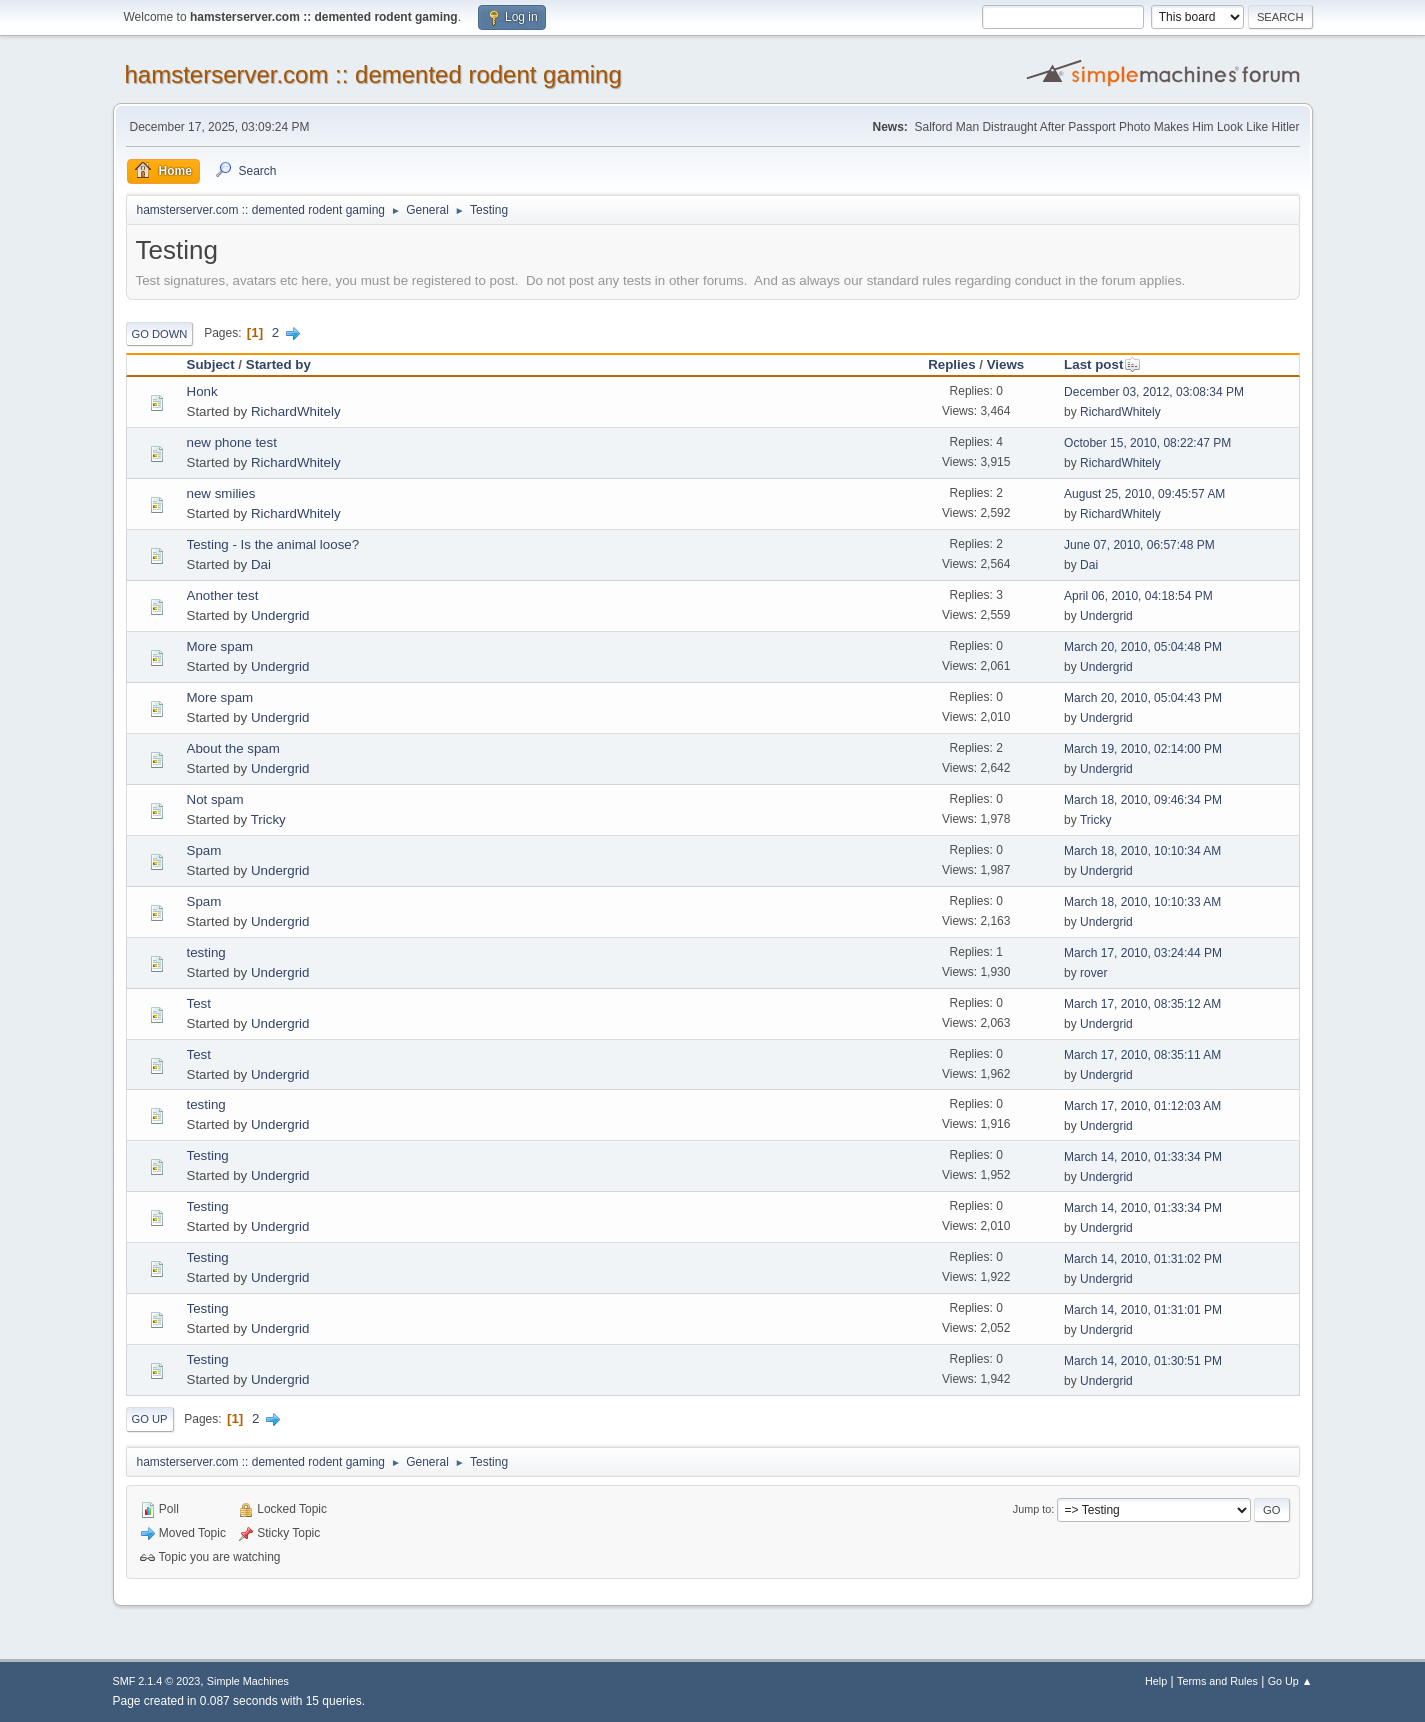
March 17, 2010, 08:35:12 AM (1142, 1004)
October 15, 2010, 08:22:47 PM (1147, 443)
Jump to (1032, 1509)
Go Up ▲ (1290, 1681)
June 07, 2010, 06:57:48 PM (1139, 545)
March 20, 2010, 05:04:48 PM (1143, 647)
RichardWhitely (296, 411)
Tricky (268, 819)
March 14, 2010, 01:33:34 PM (1143, 1157)
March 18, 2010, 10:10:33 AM (1142, 902)
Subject (211, 364)
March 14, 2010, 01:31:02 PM (1143, 1259)
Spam (204, 850)
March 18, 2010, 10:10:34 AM (1142, 851)
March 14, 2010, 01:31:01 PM (1143, 1310)
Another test (223, 595)
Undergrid (280, 615)
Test (199, 1003)
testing (206, 952)
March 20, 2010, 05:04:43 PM (1143, 698)
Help (1156, 1681)
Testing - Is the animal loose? (273, 544)
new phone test (232, 442)
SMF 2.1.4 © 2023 (157, 1681)
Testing (208, 1155)
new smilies (221, 493)
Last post (1102, 364)
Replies (951, 364)
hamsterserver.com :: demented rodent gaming (373, 74)
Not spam (215, 799)
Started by (278, 364)
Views (1006, 364)
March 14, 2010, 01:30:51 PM (1143, 1361)
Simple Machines (248, 1681)
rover (1093, 973)
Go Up (150, 1419)
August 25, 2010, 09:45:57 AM (1144, 494)
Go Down (160, 334)
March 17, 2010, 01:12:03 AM (1142, 1106)
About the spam (233, 748)
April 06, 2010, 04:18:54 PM (1138, 596)
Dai (261, 564)
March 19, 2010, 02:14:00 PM (1143, 749)
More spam (220, 646)
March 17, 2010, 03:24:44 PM (1143, 953)
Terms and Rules (1217, 1681)
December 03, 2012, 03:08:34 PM (1154, 392)
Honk (202, 391)
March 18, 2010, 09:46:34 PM (1143, 800)
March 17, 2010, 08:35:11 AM (1142, 1055)
